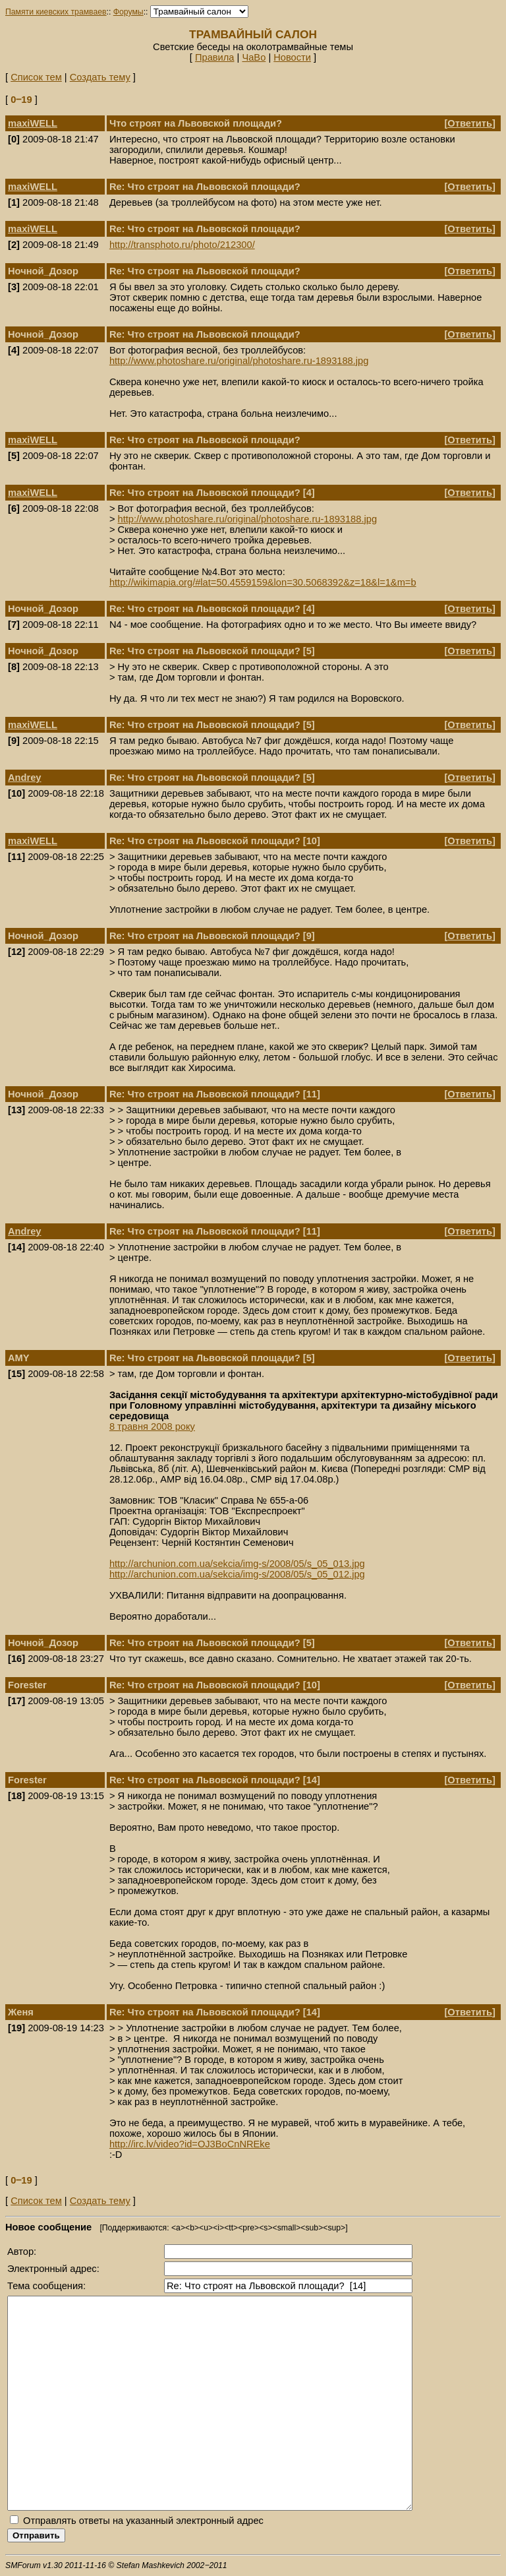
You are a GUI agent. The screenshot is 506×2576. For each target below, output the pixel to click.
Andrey (25, 777)
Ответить (469, 123)
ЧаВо (254, 57)
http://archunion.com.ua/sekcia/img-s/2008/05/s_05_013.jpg (237, 1563)
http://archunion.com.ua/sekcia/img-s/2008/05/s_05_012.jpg (237, 1574)
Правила (215, 57)
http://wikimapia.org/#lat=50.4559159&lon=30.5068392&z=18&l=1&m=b (262, 582)
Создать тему (100, 77)
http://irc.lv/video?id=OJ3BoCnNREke (189, 2144)
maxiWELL (32, 123)
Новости (292, 57)
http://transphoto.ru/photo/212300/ (182, 244)
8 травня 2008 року (152, 1426)
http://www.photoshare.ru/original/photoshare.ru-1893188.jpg (239, 360)
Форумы (128, 11)
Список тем (36, 77)
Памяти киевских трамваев (56, 11)
